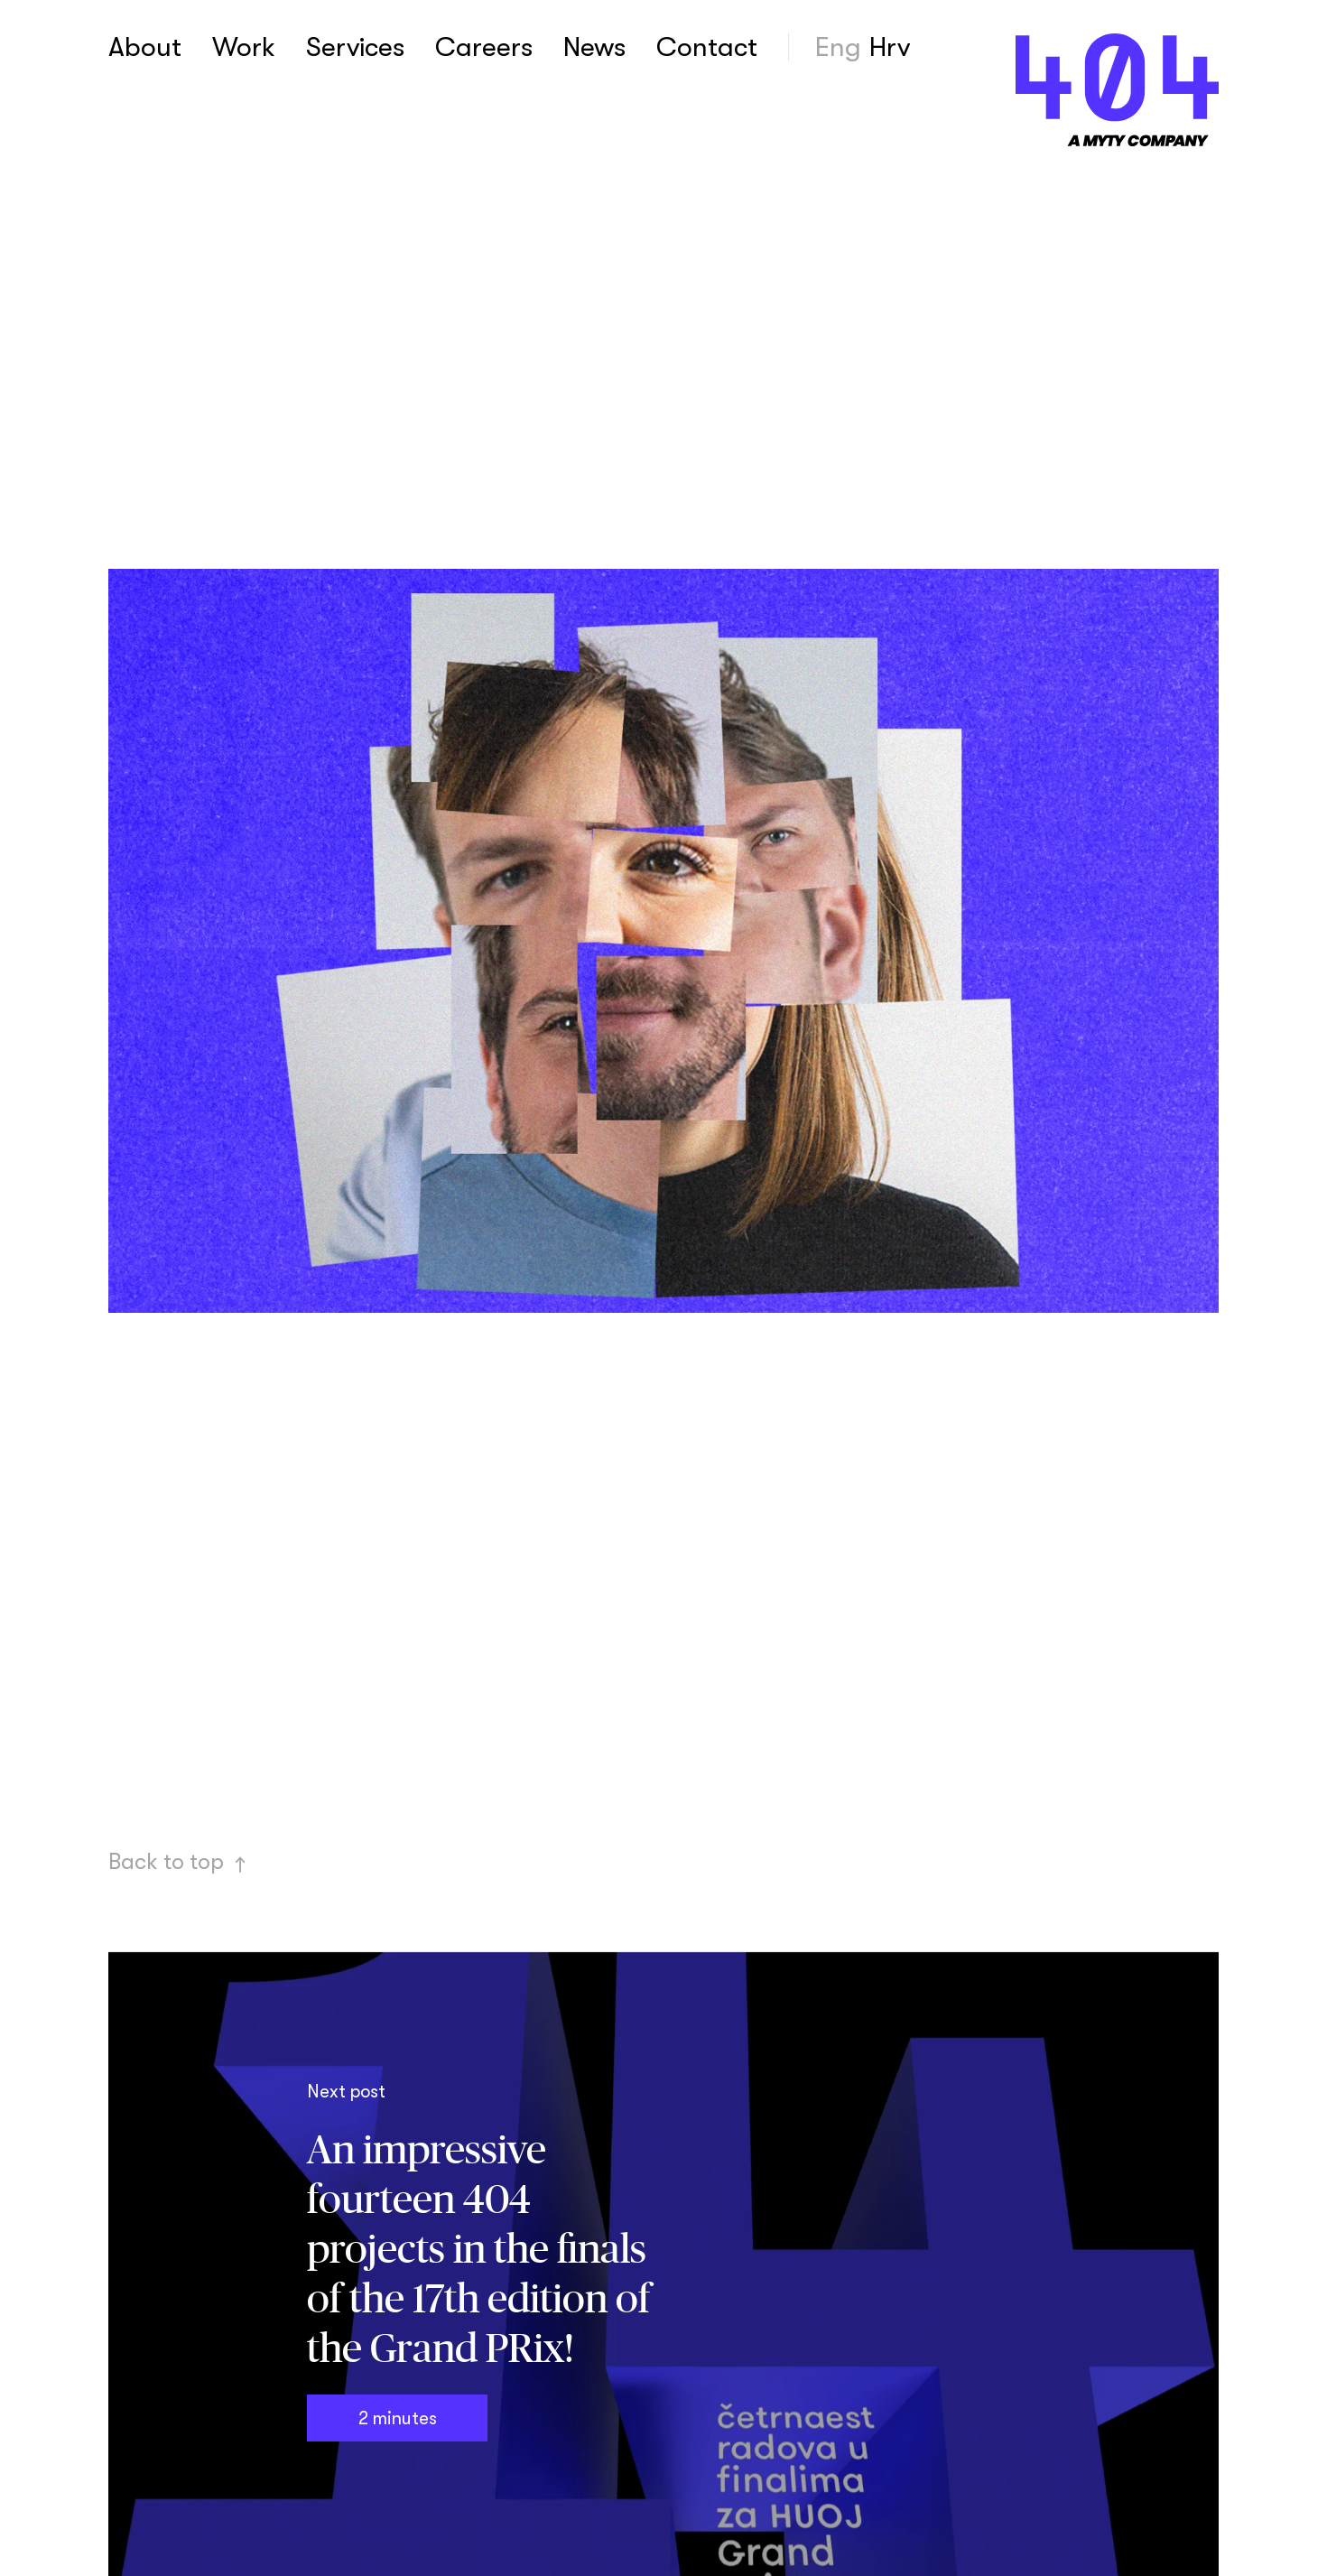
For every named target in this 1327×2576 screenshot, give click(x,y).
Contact (706, 46)
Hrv (889, 46)
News (594, 46)
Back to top (178, 1861)
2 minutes (397, 2418)
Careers (484, 46)
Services (355, 46)
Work (243, 46)
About (144, 46)
